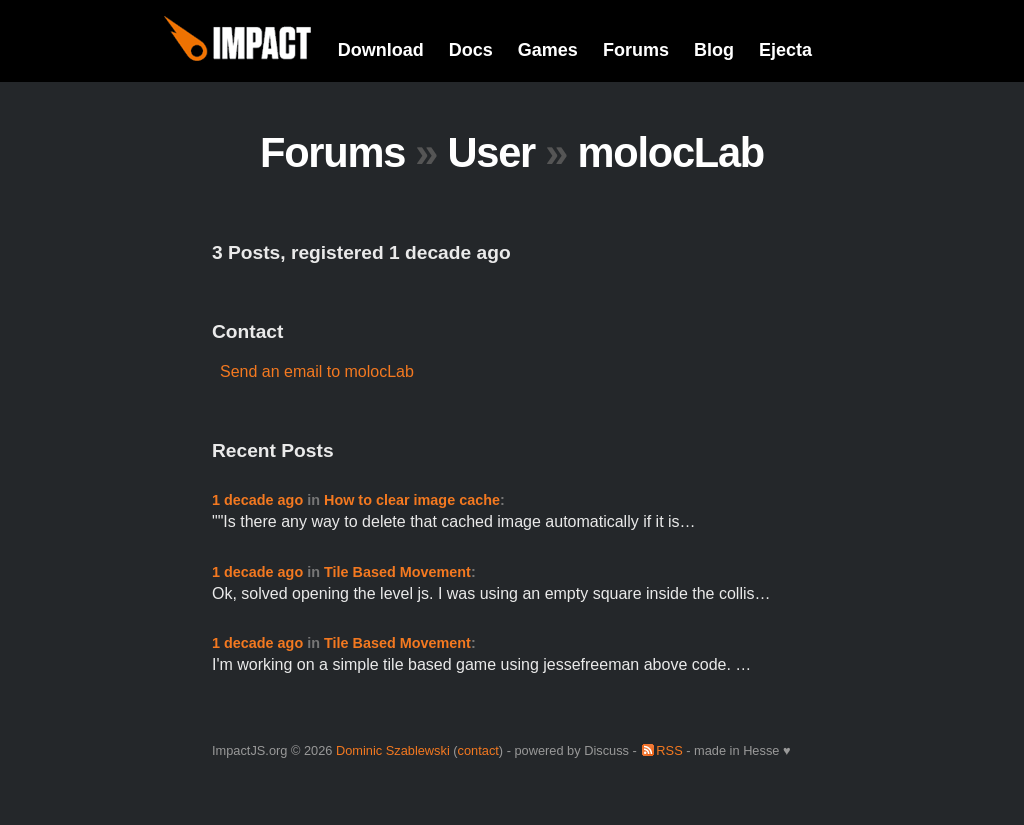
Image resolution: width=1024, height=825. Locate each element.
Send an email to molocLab (317, 371)
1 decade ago (257, 500)
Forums (636, 50)
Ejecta (785, 50)
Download (381, 50)
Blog (714, 50)
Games (548, 50)
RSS (669, 750)
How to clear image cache (412, 500)
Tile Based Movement (397, 572)
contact (478, 750)
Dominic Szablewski (393, 750)
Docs (471, 50)
